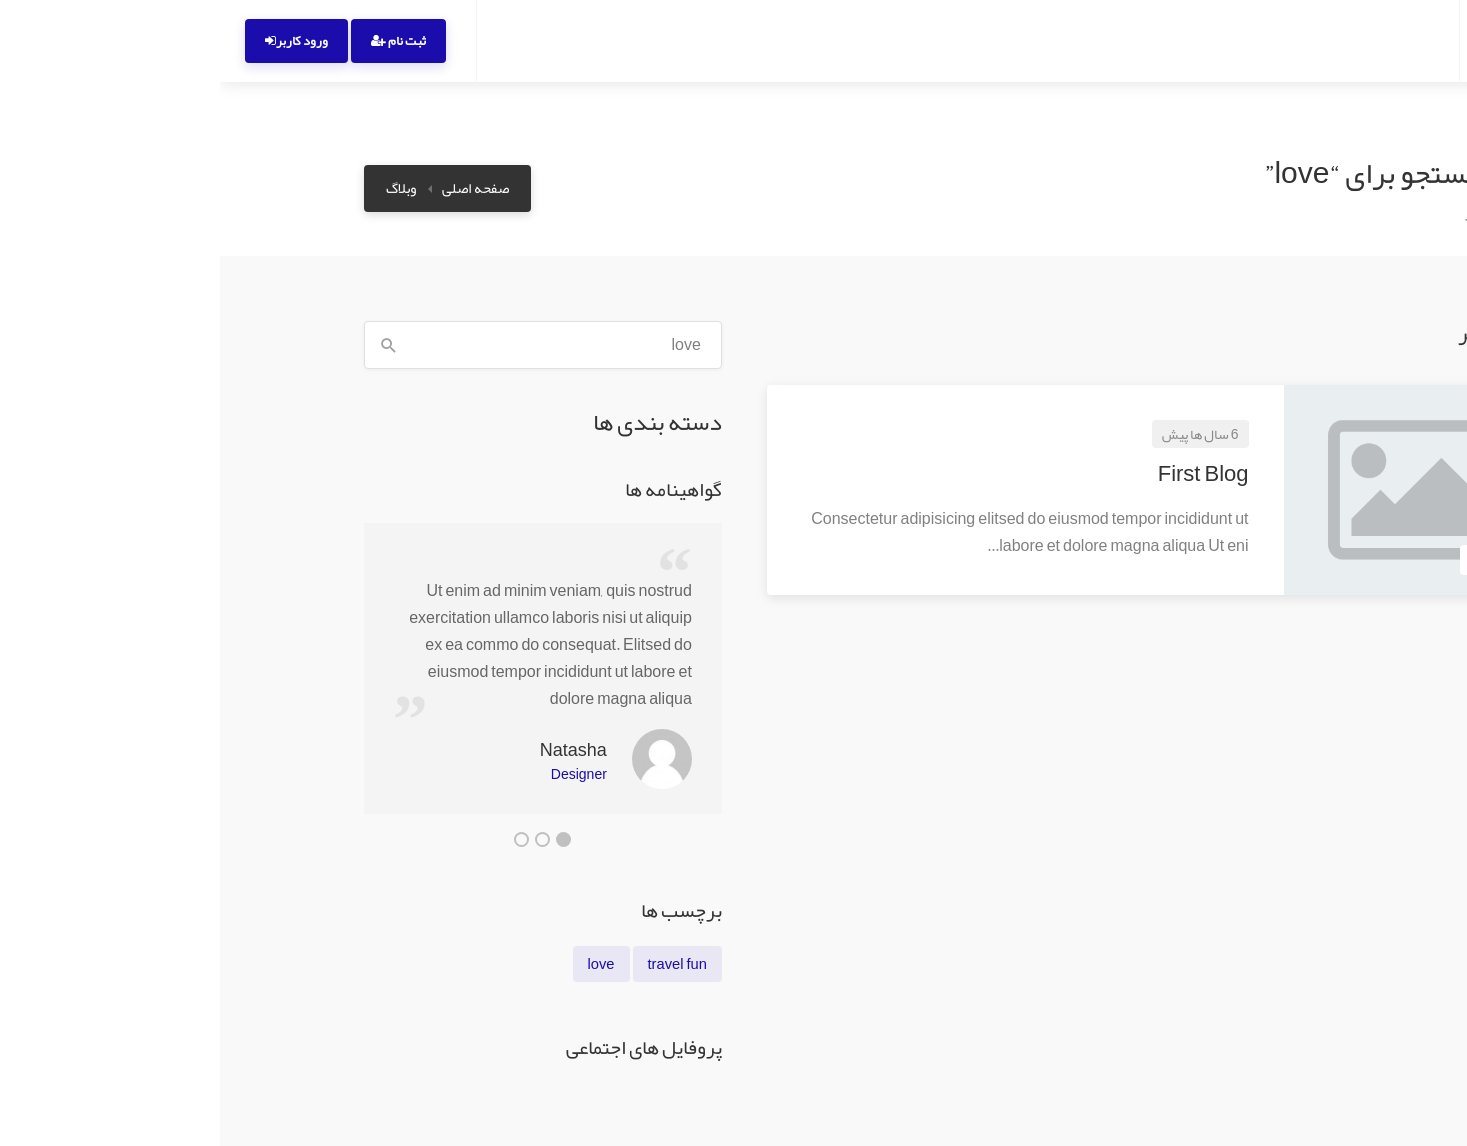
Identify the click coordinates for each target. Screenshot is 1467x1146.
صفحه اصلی (255, 188)
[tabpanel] (322, 668)
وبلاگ (181, 188)
